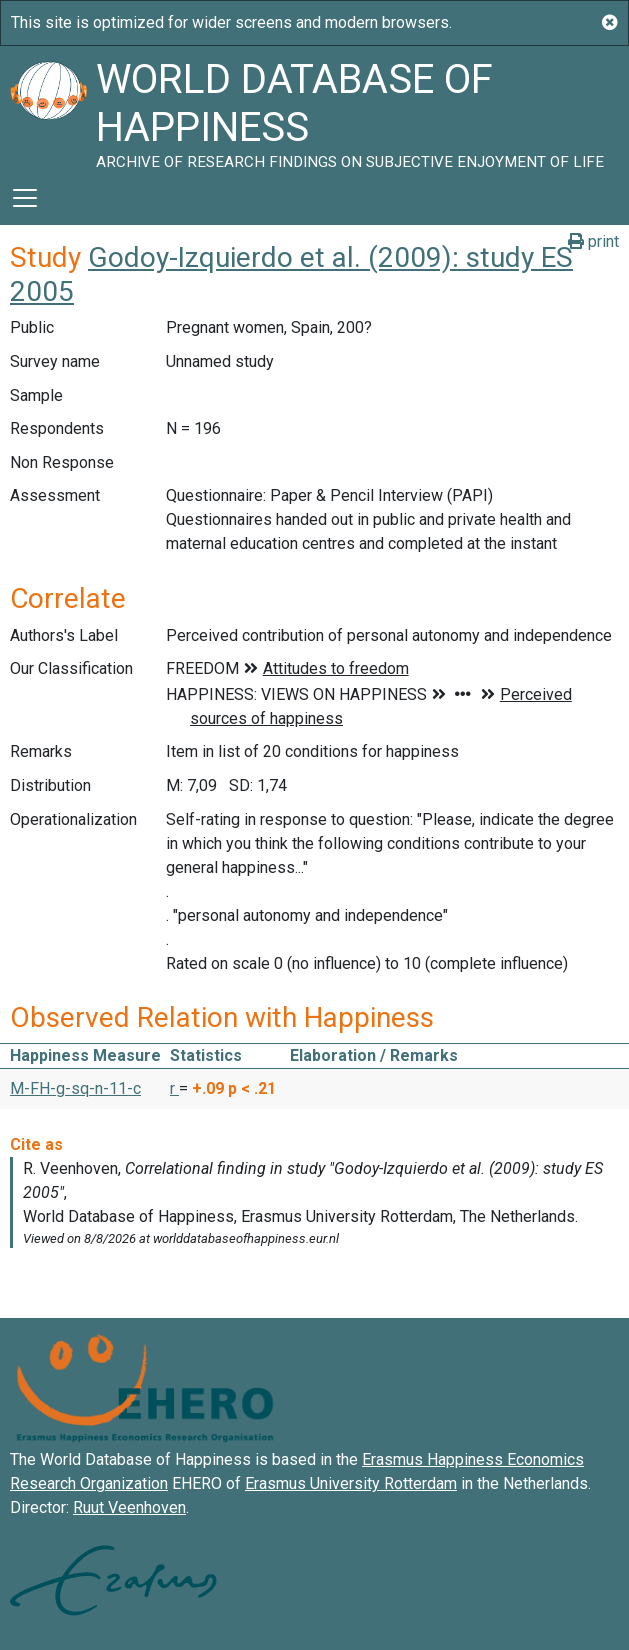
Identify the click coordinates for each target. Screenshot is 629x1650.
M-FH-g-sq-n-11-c (75, 1088)
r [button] (174, 1088)
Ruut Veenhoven (129, 1507)
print (593, 241)
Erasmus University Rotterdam (351, 1483)
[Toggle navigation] (25, 198)
